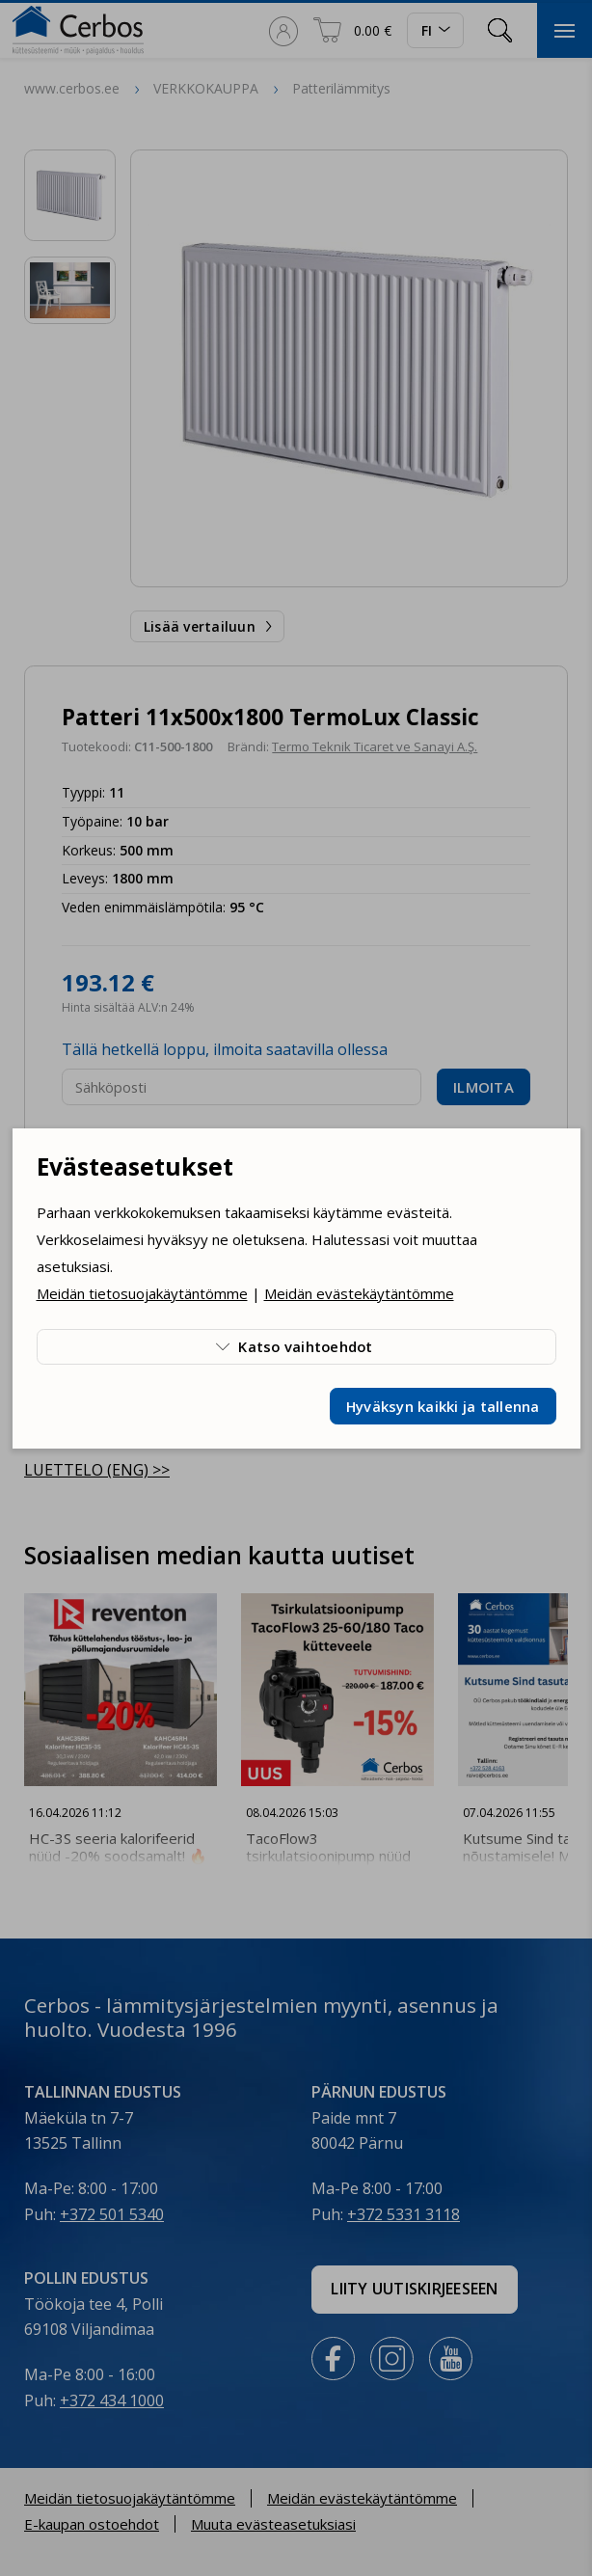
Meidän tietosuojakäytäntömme (142, 1293)
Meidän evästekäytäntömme (359, 1293)
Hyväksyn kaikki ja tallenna (443, 1406)
